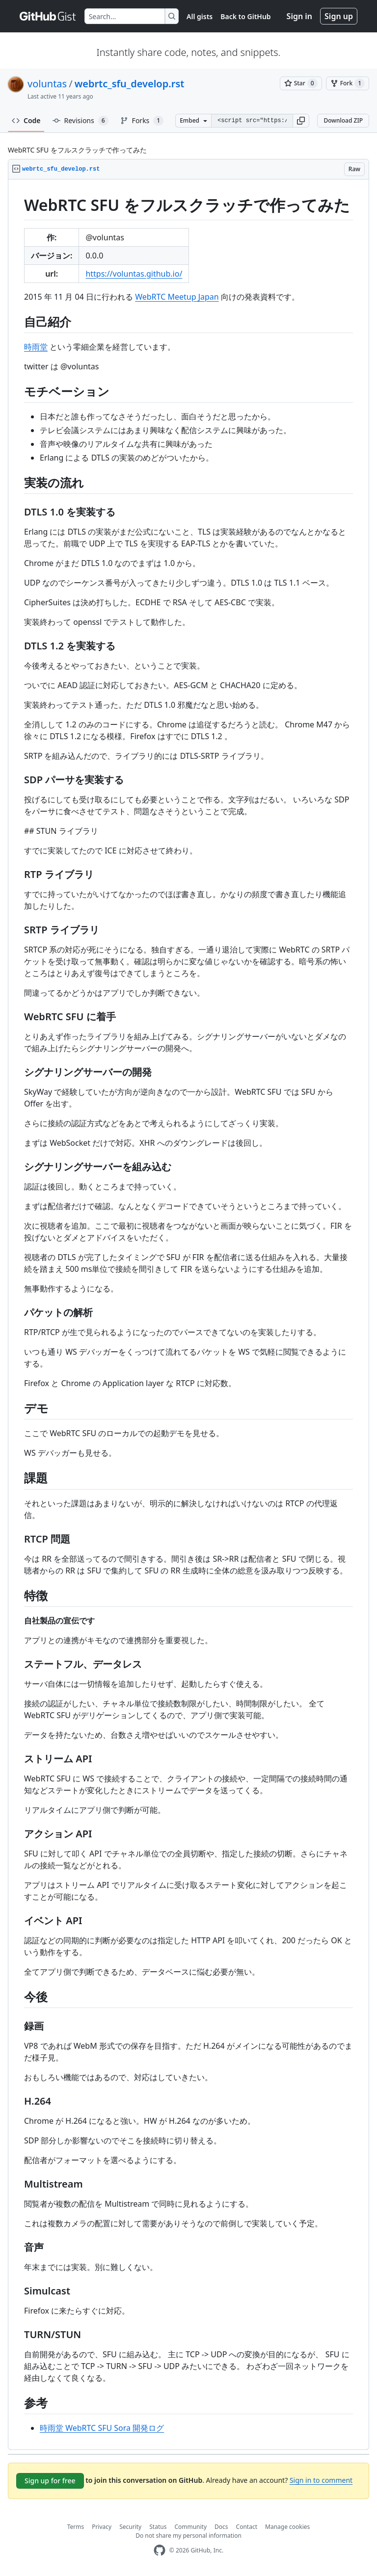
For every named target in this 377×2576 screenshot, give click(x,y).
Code (26, 120)
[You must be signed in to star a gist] (301, 83)
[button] (301, 121)
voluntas (47, 83)
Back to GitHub (245, 16)
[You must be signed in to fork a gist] (347, 83)
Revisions (80, 121)
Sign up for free (50, 2480)
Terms (75, 2527)
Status (157, 2527)
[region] (188, 1315)
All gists (200, 16)
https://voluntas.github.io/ (133, 273)
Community (190, 2527)
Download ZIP (343, 120)
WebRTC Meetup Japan (177, 296)
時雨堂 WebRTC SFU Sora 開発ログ (102, 2427)
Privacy (101, 2527)
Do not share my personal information (188, 2535)
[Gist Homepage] (48, 16)
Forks (142, 121)
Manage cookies (287, 2527)
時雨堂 (36, 346)
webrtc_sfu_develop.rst (130, 83)
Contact (246, 2527)
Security (130, 2527)
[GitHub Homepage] (159, 2550)
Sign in (299, 16)
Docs (221, 2527)
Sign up (338, 16)
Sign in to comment (321, 2480)
